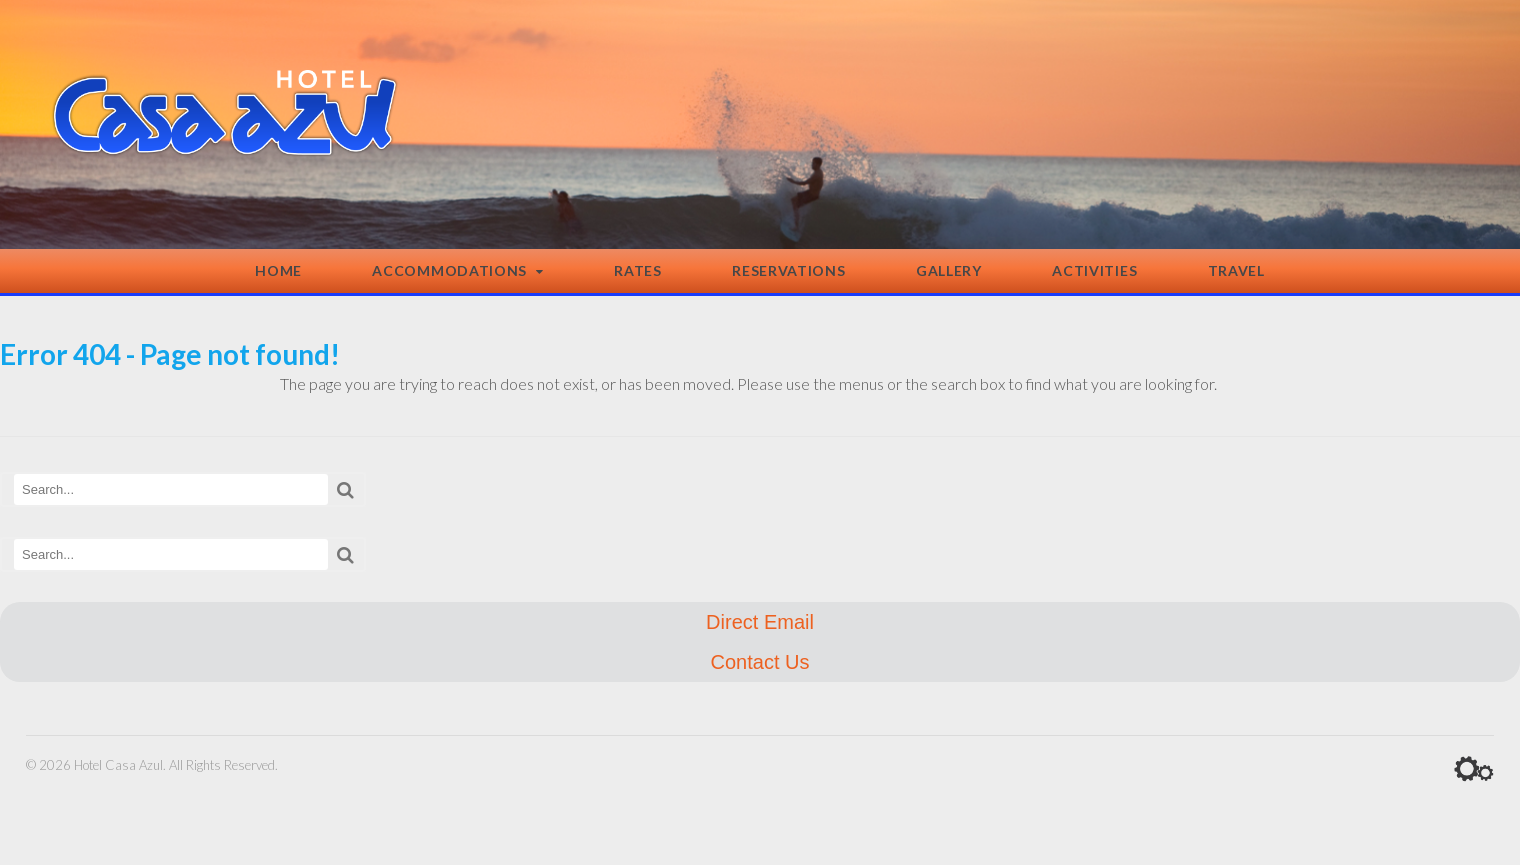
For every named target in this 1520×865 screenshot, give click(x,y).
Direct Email (760, 622)
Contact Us (760, 662)
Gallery (949, 270)
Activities (1094, 270)
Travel (1236, 270)
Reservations (788, 270)
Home (278, 270)
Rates (638, 270)
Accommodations (449, 270)
